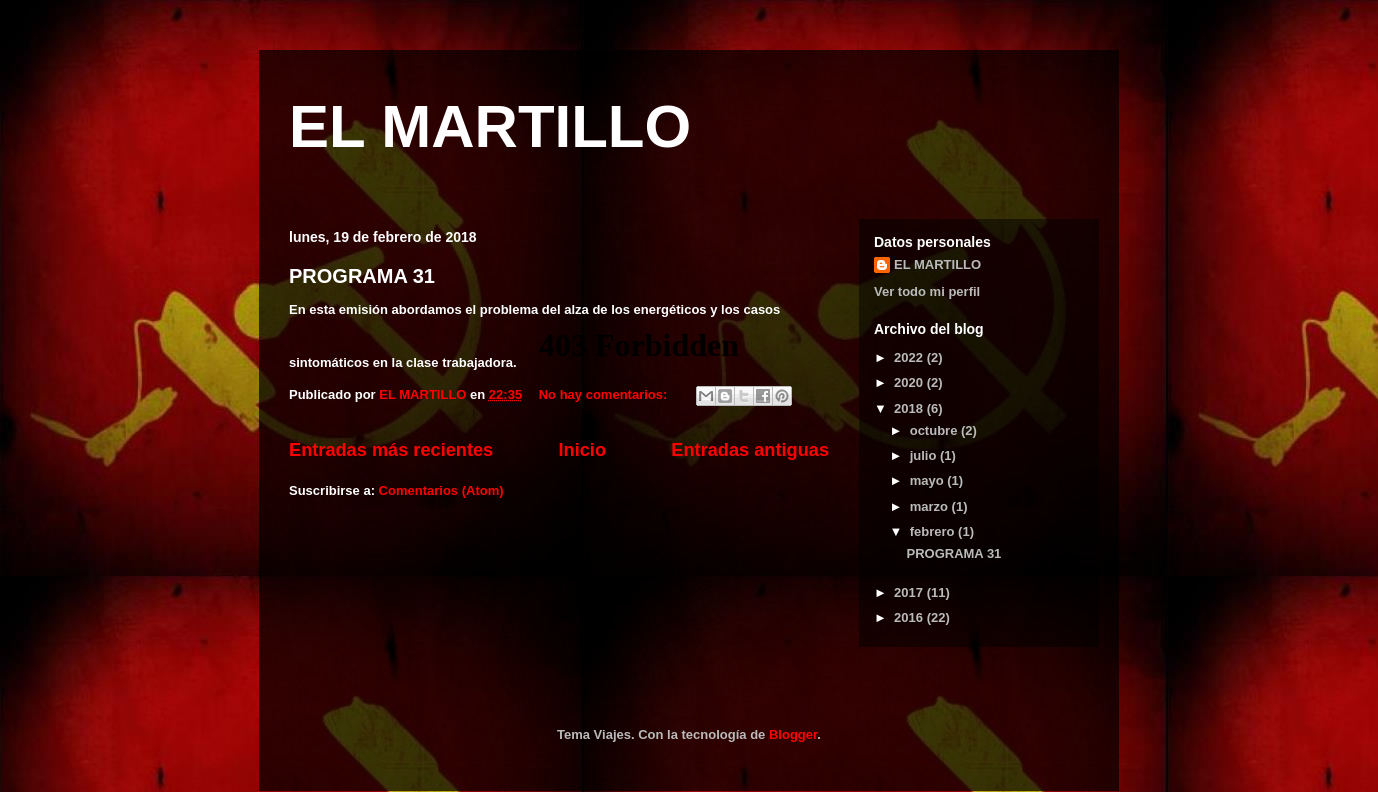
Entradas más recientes (391, 450)
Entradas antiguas (750, 450)
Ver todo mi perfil (927, 291)
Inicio (583, 450)
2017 (910, 592)
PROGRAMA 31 (362, 276)
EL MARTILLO (490, 126)
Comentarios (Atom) (441, 490)
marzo (931, 506)
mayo (929, 480)
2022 (910, 357)
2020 (910, 382)
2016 (910, 617)
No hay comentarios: (605, 394)
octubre (935, 430)
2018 (910, 408)
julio (925, 455)
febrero (934, 531)
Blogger (793, 734)
